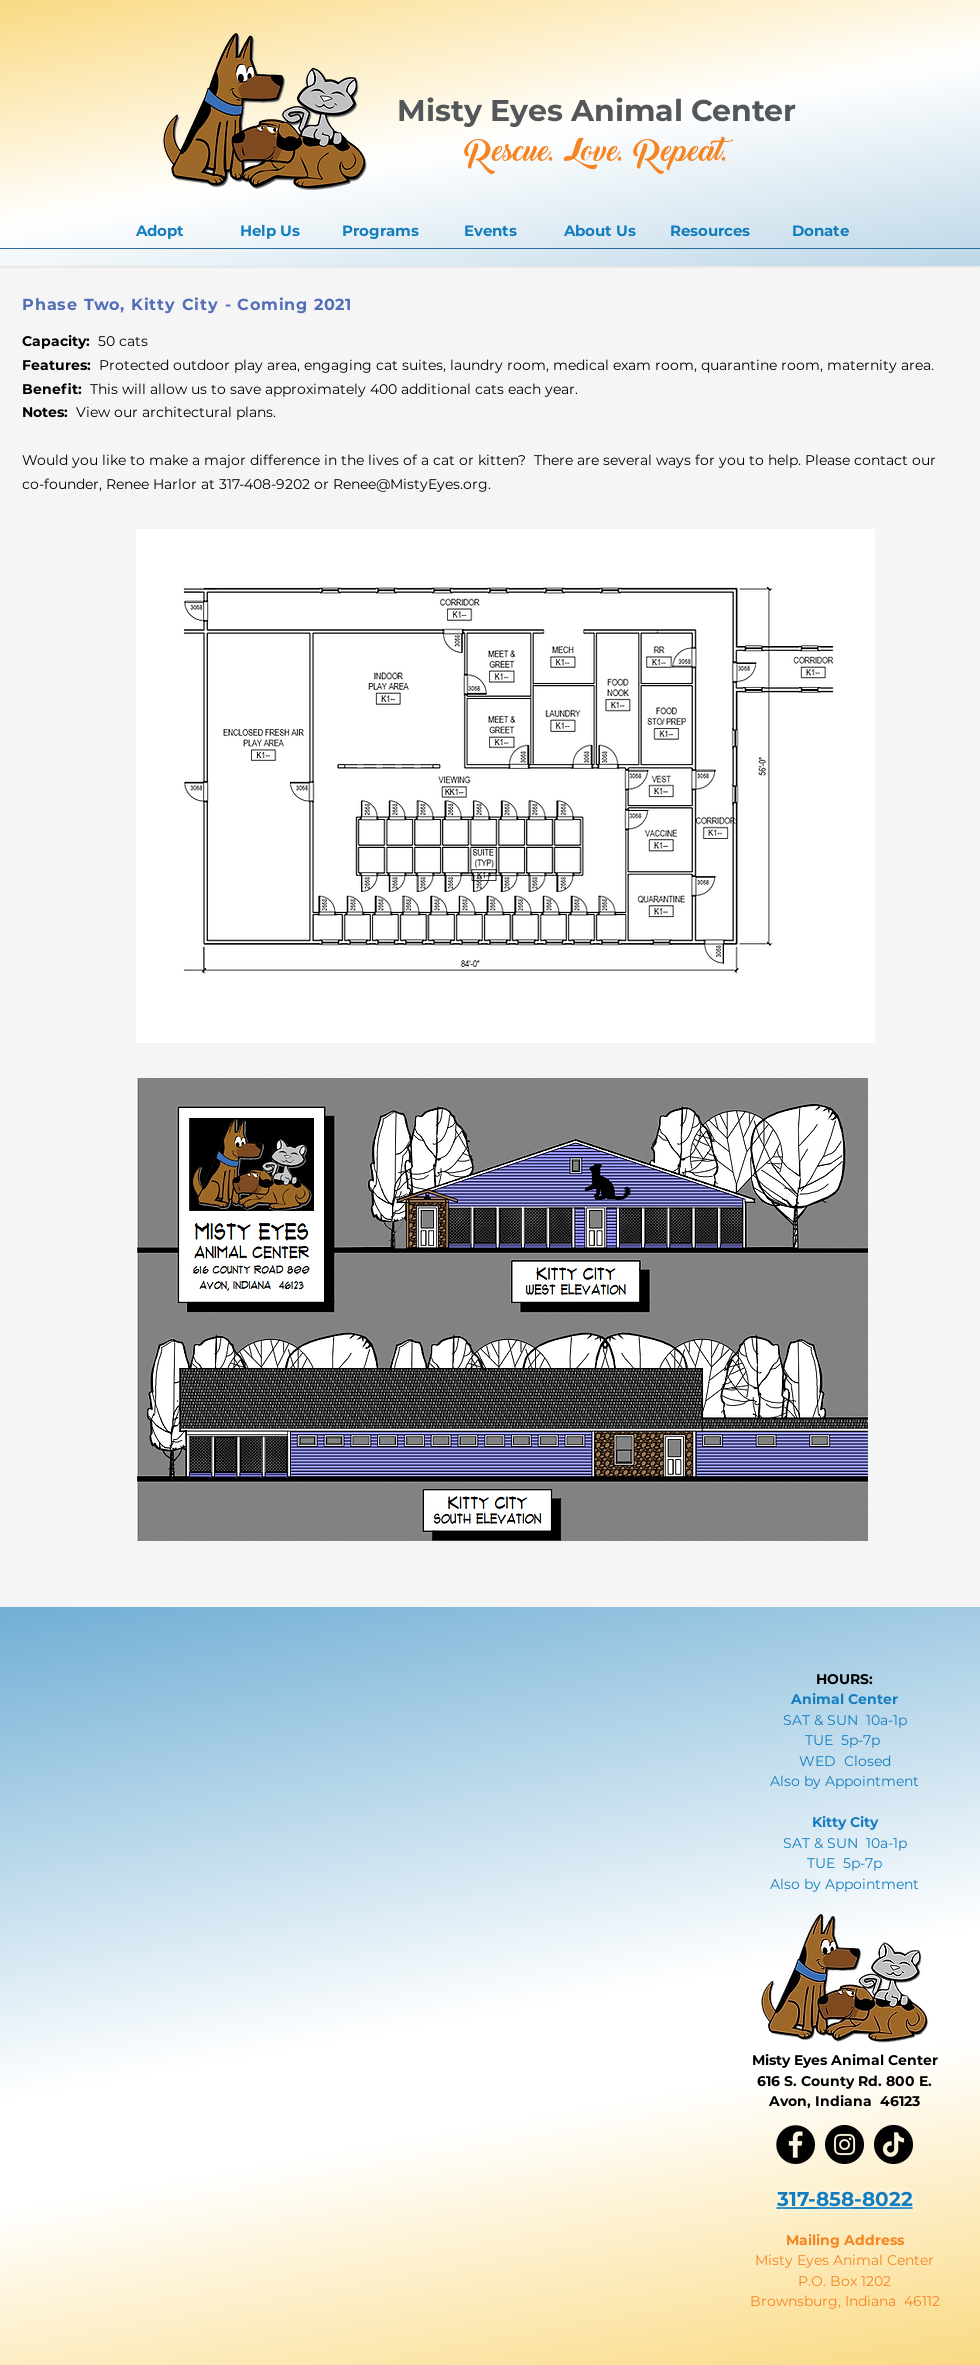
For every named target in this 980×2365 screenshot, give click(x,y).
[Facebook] (795, 2144)
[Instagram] (844, 2144)
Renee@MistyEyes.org (410, 484)
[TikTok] (893, 2144)
